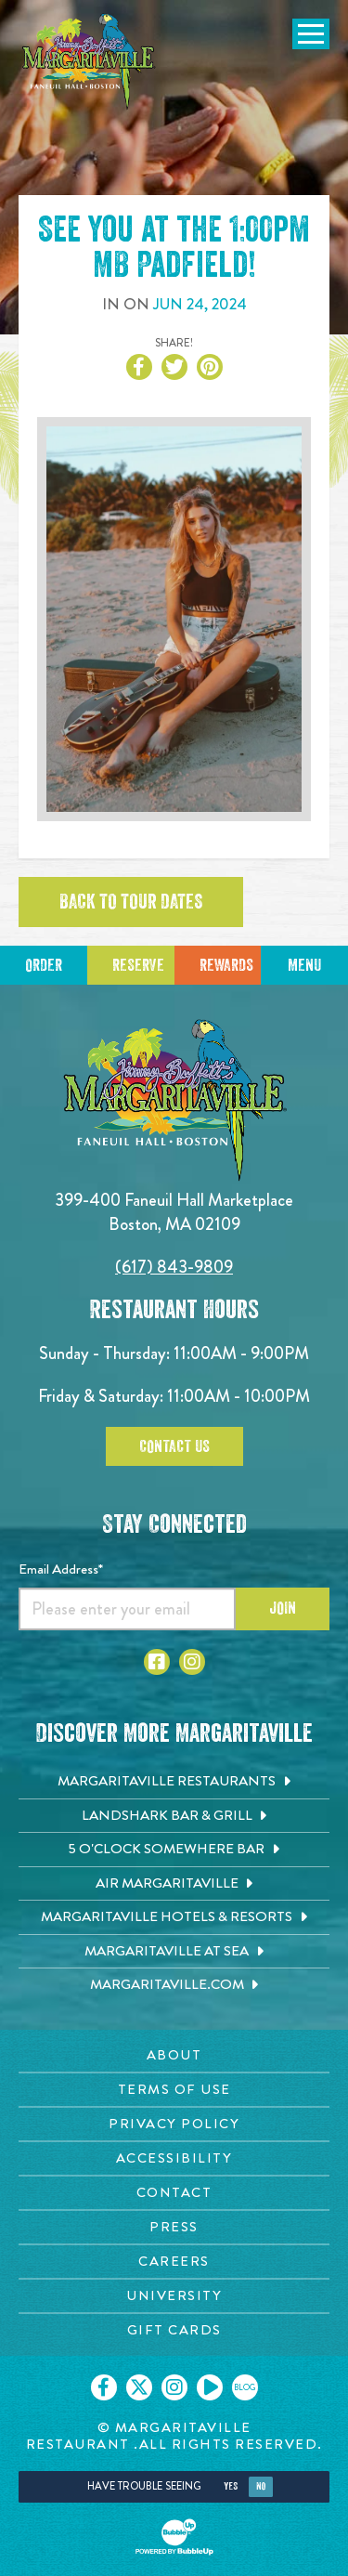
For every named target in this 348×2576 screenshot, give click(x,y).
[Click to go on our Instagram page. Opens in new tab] (174, 2387)
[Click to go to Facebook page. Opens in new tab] (157, 1662)
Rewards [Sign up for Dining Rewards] (226, 965)
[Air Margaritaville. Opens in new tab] (174, 1884)
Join (282, 1608)
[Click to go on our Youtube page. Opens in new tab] (210, 2387)
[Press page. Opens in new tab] (174, 2227)
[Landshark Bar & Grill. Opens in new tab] (174, 1816)
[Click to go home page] (88, 61)
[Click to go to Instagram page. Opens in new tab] (192, 1662)
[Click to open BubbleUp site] (174, 2537)
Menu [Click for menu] (304, 965)
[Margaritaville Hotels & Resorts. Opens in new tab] (174, 1917)
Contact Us (174, 1446)
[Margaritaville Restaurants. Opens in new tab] (174, 1781)
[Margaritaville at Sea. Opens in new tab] (174, 1951)
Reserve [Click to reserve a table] (138, 965)
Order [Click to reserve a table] (43, 965)
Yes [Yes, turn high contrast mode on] (231, 2486)
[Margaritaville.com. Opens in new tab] (174, 1985)
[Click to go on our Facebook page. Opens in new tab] (104, 2387)
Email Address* (61, 1569)
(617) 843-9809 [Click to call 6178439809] (174, 1266)
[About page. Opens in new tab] (174, 2055)
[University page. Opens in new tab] (174, 2296)
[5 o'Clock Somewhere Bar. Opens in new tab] (174, 1849)
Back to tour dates (130, 902)
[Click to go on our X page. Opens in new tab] (139, 2387)
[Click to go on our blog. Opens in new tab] (245, 2387)
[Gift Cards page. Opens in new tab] (174, 2330)
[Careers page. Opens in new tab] (174, 2261)
